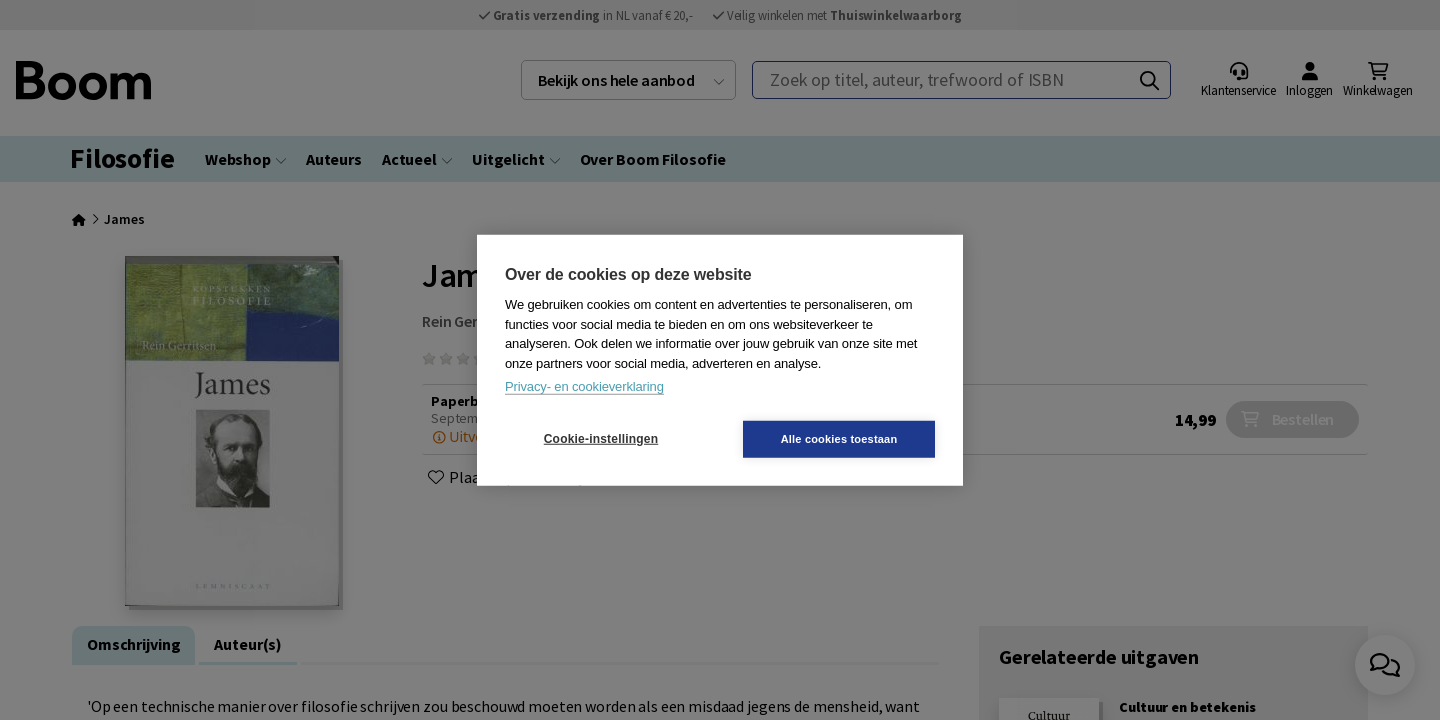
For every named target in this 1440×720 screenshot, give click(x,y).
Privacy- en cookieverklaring (584, 386)
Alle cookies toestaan (839, 438)
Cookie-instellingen (601, 439)
